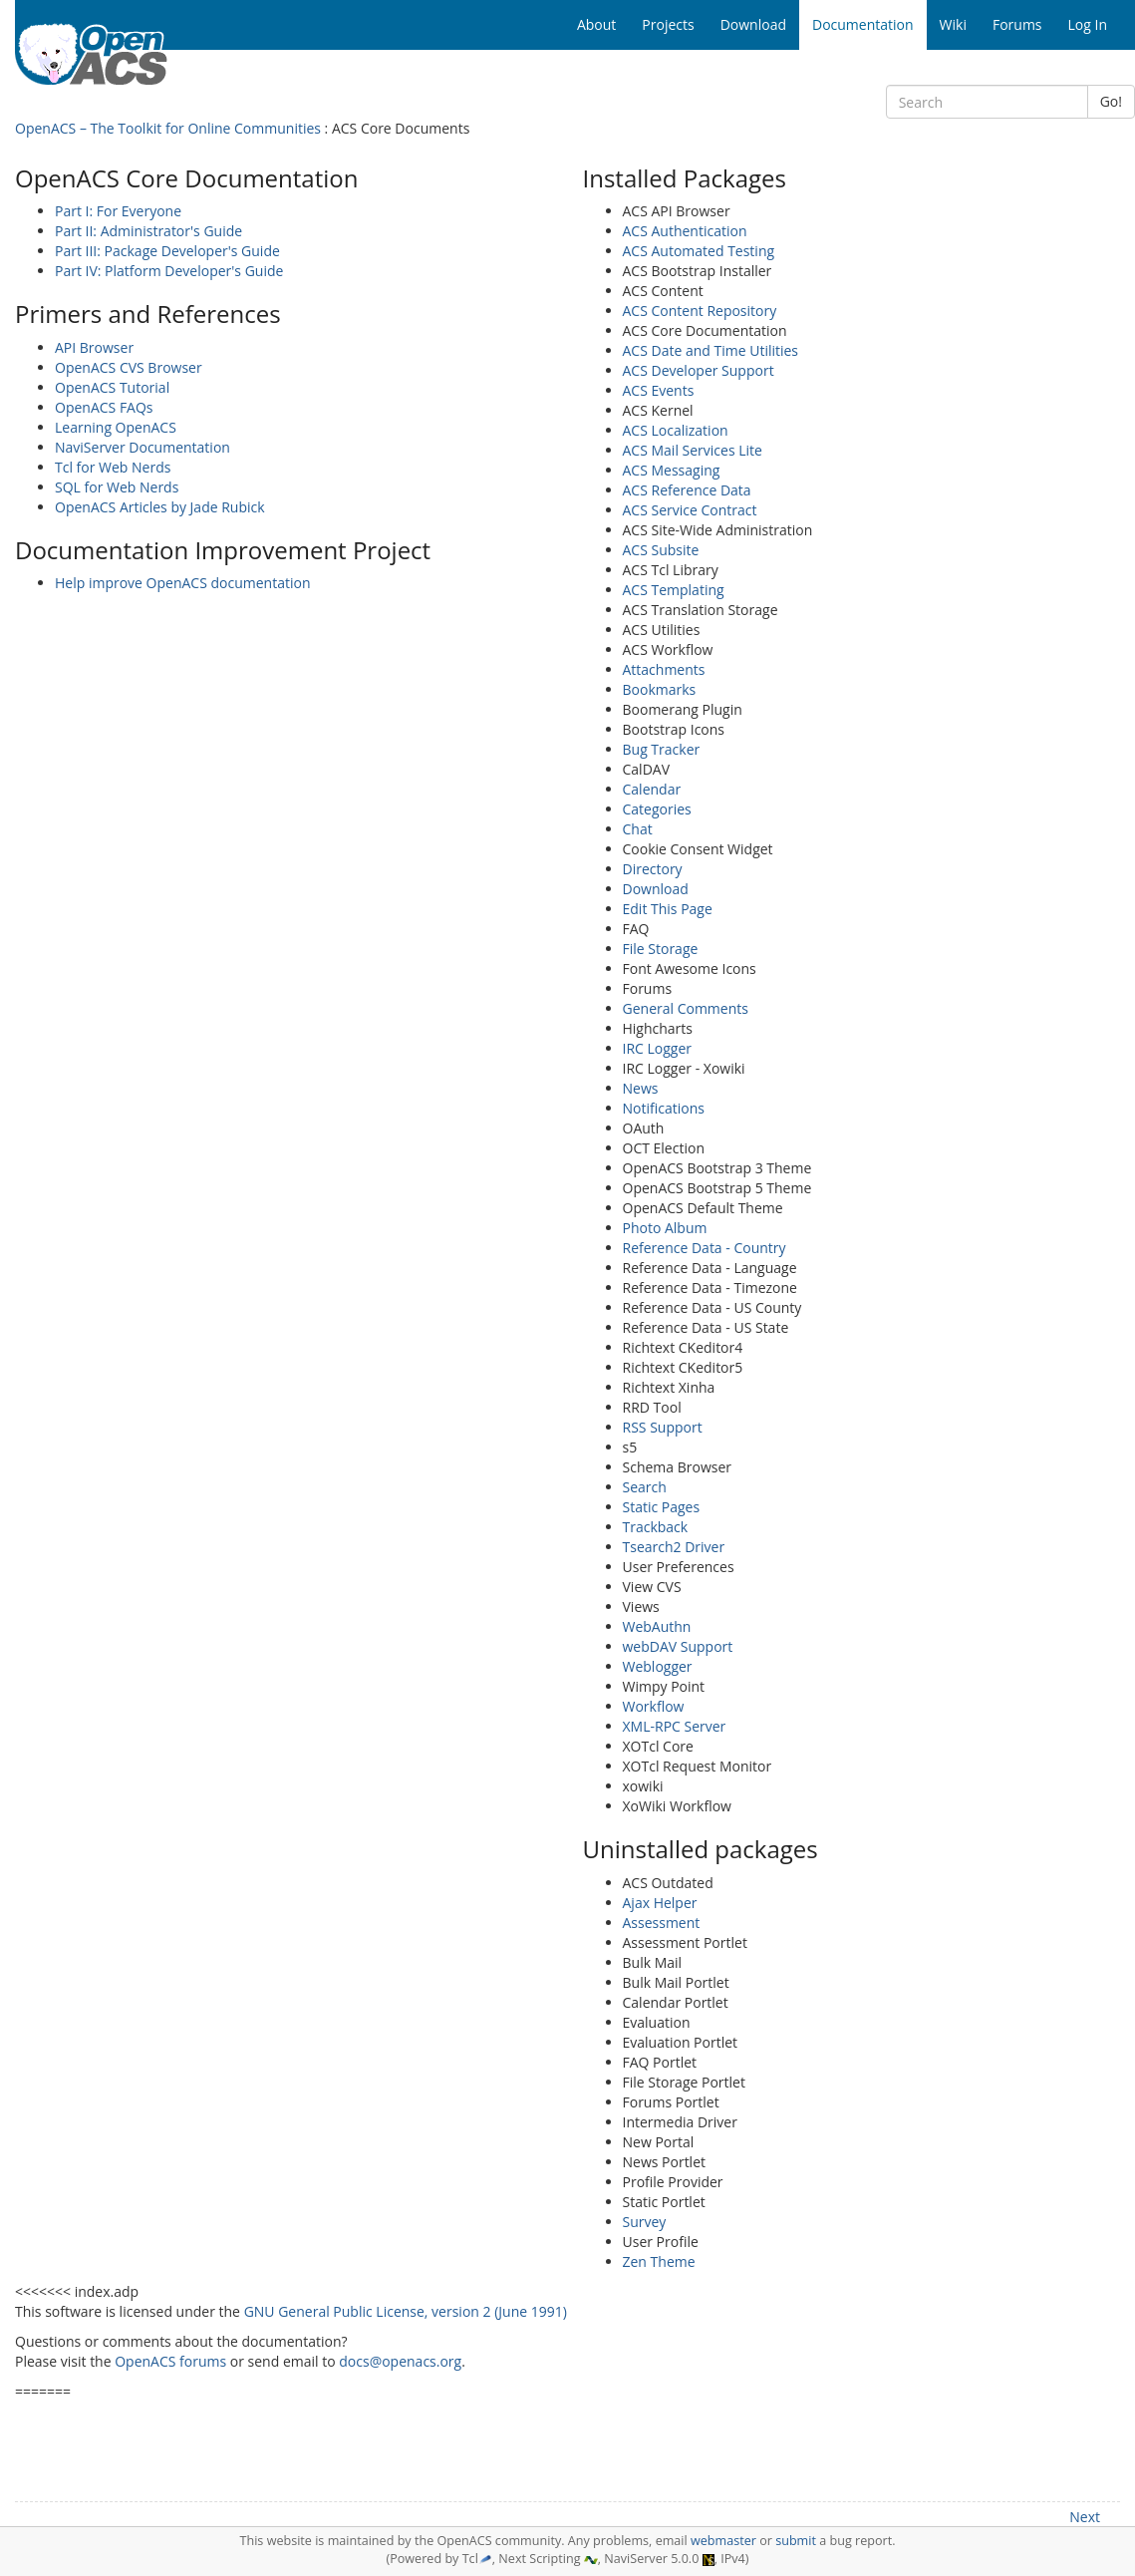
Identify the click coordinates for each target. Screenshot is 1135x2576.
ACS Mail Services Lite (692, 450)
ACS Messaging (671, 470)
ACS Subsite (661, 549)
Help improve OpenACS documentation (183, 582)
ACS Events (659, 390)
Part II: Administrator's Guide (148, 230)
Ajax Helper (660, 1902)
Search (645, 1486)
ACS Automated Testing (699, 250)
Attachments (664, 669)
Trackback (656, 1526)
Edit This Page (667, 908)
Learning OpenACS (115, 427)
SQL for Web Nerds (116, 487)
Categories (657, 809)
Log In (1087, 24)
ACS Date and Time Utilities (711, 350)
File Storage (661, 948)
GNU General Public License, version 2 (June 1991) (405, 2311)
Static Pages (662, 1506)
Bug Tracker (662, 749)
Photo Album (665, 1227)
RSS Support (663, 1427)
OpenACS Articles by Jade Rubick (160, 506)
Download (656, 888)
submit (795, 2540)
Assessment (662, 1922)
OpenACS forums (170, 2361)
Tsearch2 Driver (674, 1546)
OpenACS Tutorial (112, 387)
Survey (645, 2221)
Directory (653, 868)
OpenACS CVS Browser (128, 367)
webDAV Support (678, 1646)
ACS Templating (673, 589)
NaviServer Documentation (142, 447)
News (641, 1088)
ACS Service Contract (690, 509)
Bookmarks (660, 689)
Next (1084, 2516)
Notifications (664, 1108)
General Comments (685, 1008)
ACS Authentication (685, 230)
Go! (1111, 101)
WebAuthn (657, 1626)
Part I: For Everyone (118, 210)
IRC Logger (658, 1048)
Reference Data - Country (704, 1247)
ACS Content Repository (700, 310)
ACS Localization (675, 430)
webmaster (723, 2540)
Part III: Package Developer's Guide (167, 250)
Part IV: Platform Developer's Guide (169, 270)
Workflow (654, 1706)
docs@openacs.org (400, 2361)
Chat (638, 828)
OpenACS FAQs (104, 407)
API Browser (94, 347)
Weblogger (658, 1666)
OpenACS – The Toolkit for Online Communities (168, 128)
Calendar (652, 789)
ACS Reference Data (687, 490)
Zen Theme (659, 2261)
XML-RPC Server (674, 1726)
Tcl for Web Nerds (112, 467)
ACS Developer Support (698, 370)
